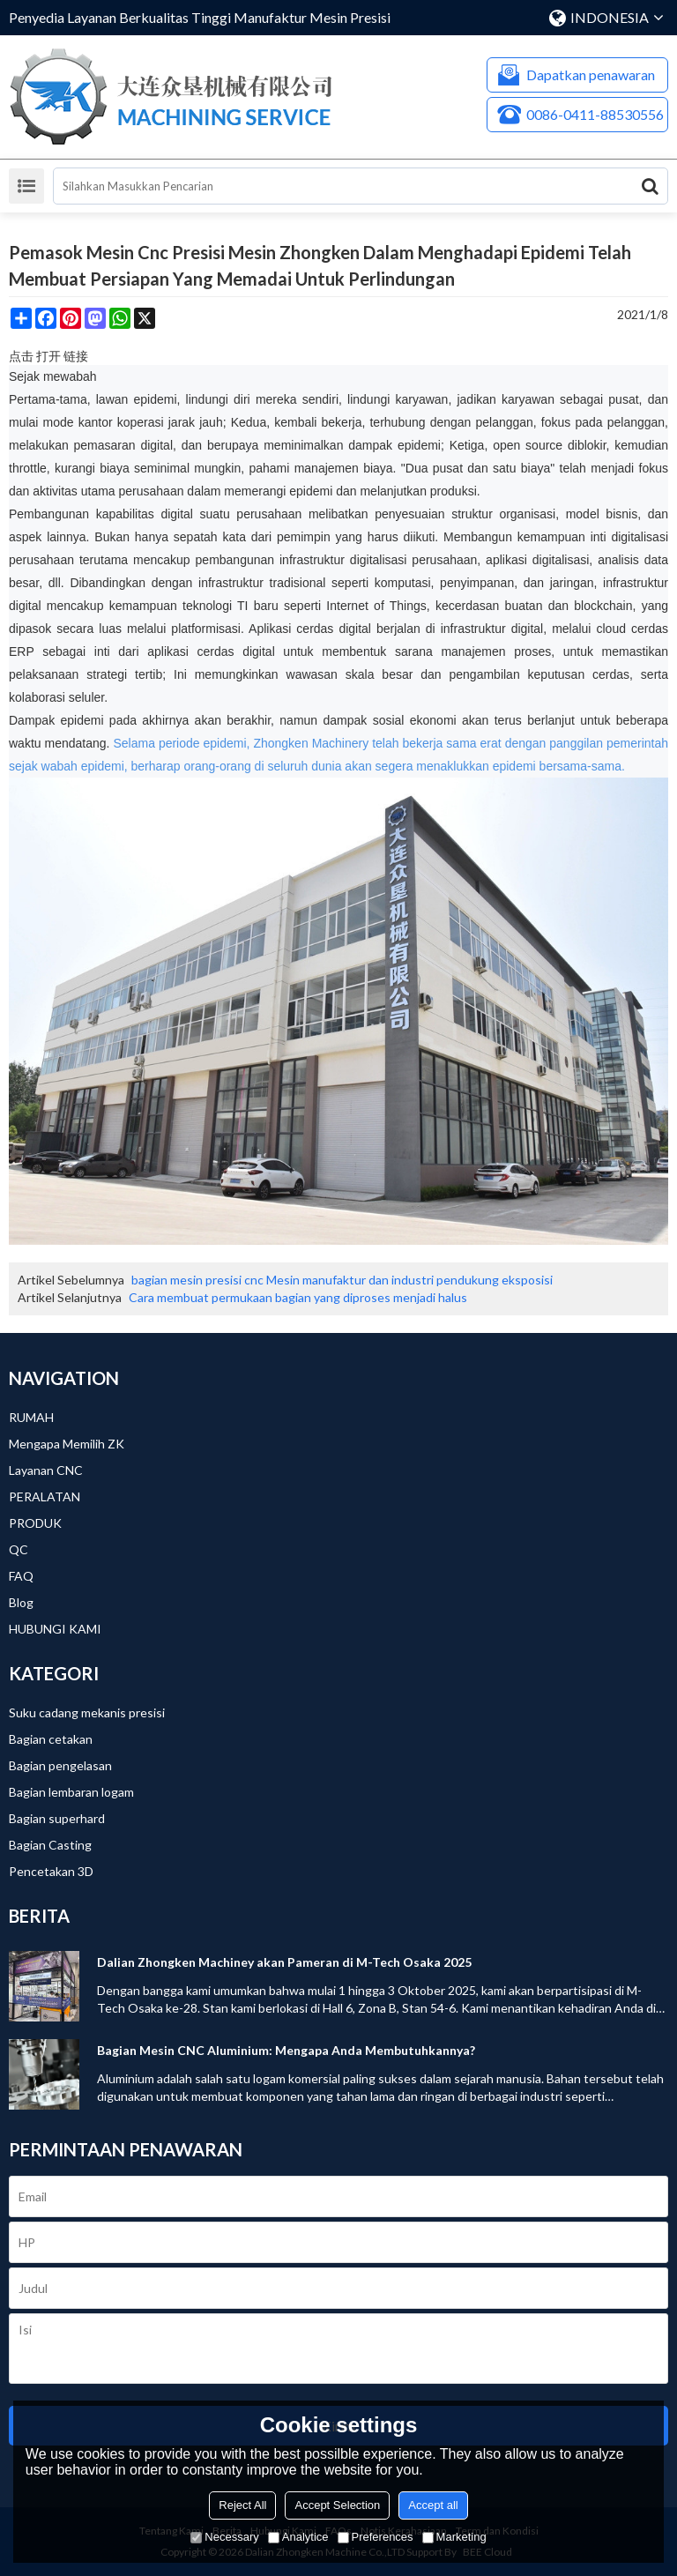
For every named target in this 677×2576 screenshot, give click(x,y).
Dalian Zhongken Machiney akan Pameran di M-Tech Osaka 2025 (284, 1961)
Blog (21, 1602)
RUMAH (31, 1417)
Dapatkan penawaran (590, 74)
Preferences (375, 2536)
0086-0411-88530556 (595, 114)
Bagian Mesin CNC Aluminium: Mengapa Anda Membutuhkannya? (286, 2050)
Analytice (298, 2536)
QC (18, 1549)
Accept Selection (337, 2505)
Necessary (224, 2536)
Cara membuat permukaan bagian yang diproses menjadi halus (298, 1297)
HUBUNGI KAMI (55, 1628)
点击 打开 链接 (48, 355)
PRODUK (35, 1522)
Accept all (433, 2505)
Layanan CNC (46, 1470)
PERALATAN (44, 1496)
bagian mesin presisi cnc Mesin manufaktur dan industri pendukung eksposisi (342, 1279)
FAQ (21, 1575)
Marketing (454, 2536)
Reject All (242, 2505)
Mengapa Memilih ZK (66, 1443)
